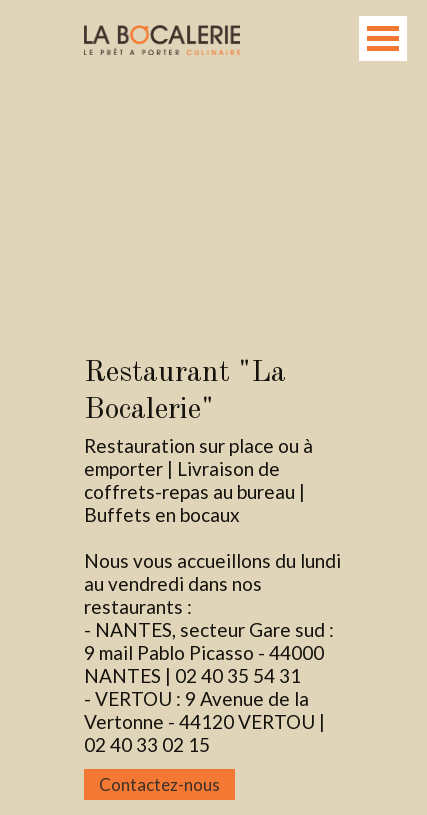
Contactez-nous (159, 784)
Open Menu (383, 38)
